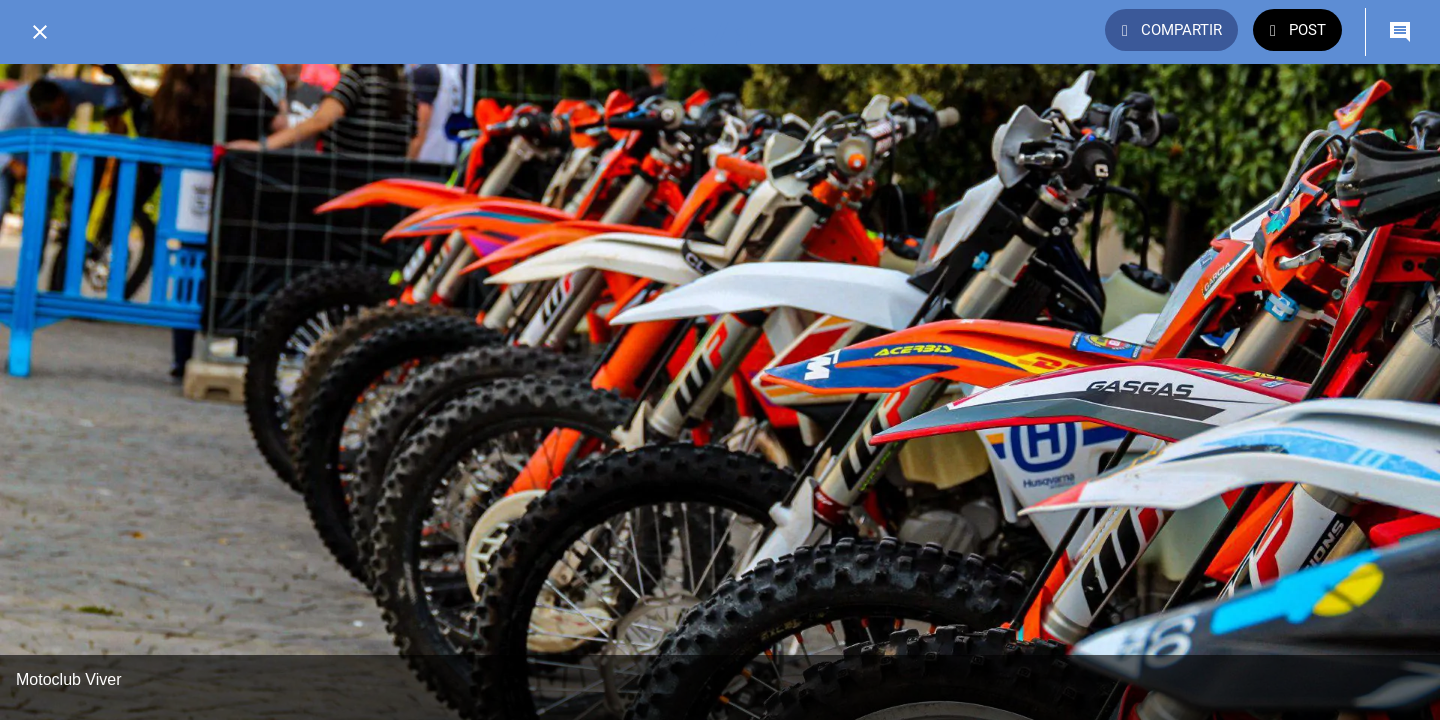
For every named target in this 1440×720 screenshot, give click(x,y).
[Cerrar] (40, 32)
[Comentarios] (1400, 32)
